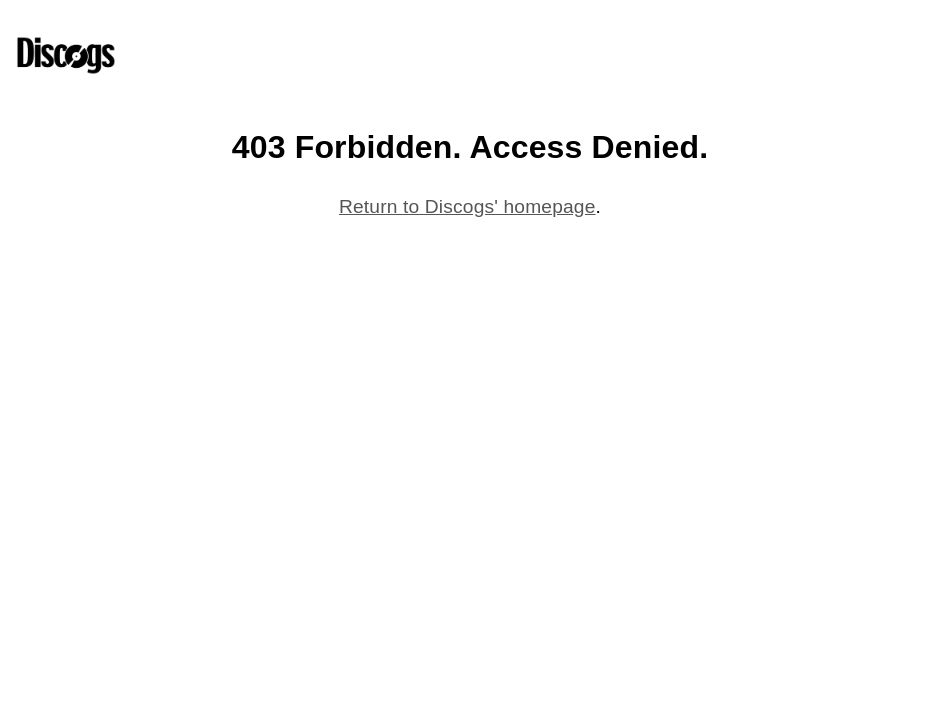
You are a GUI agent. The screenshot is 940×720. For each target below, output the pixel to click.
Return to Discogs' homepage (467, 206)
